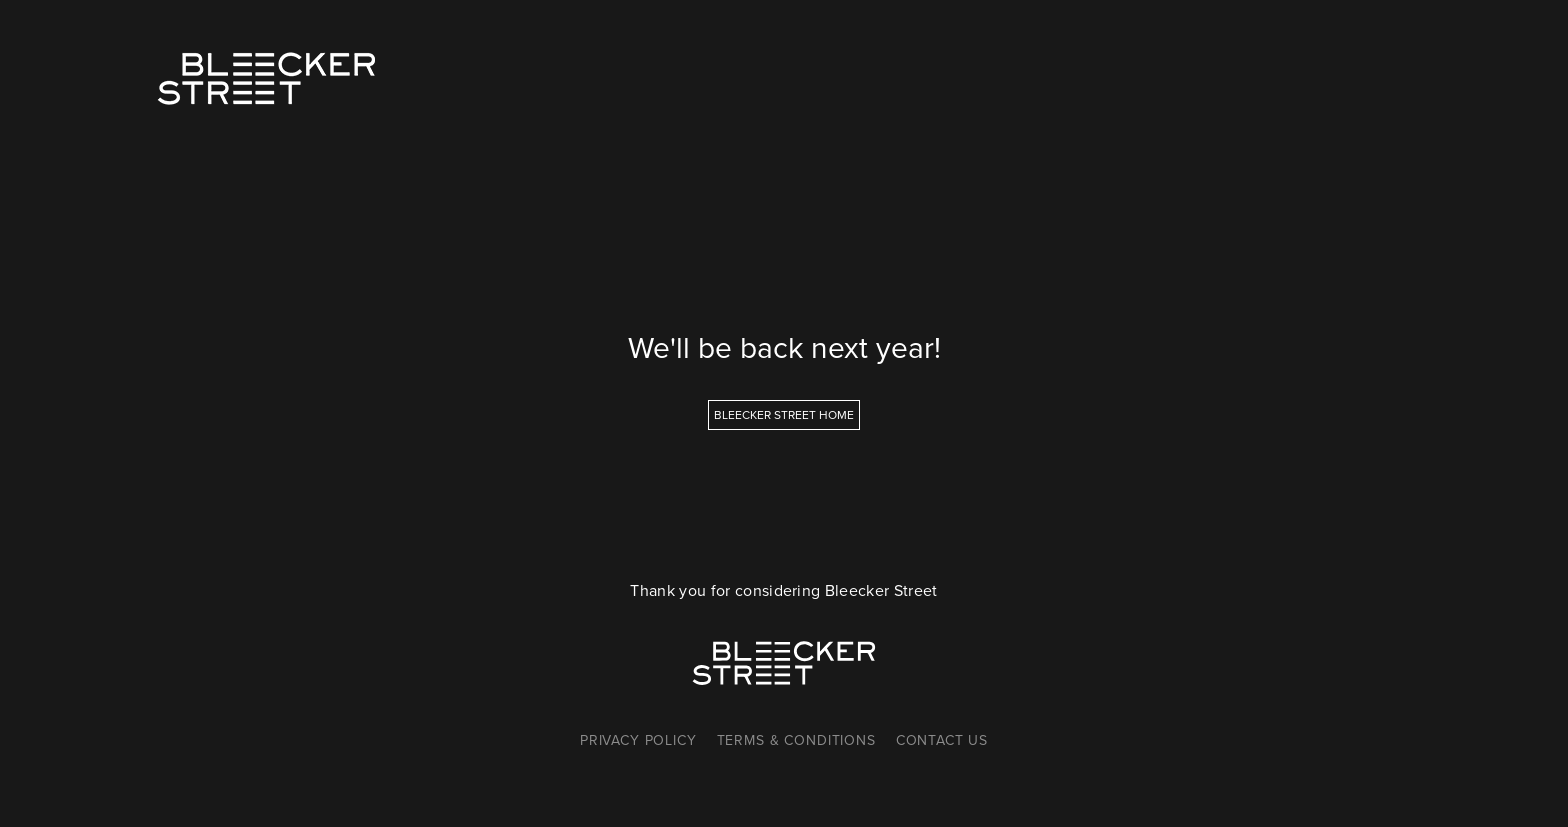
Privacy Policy (638, 740)
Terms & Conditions (796, 740)
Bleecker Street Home (784, 415)
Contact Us (942, 740)
